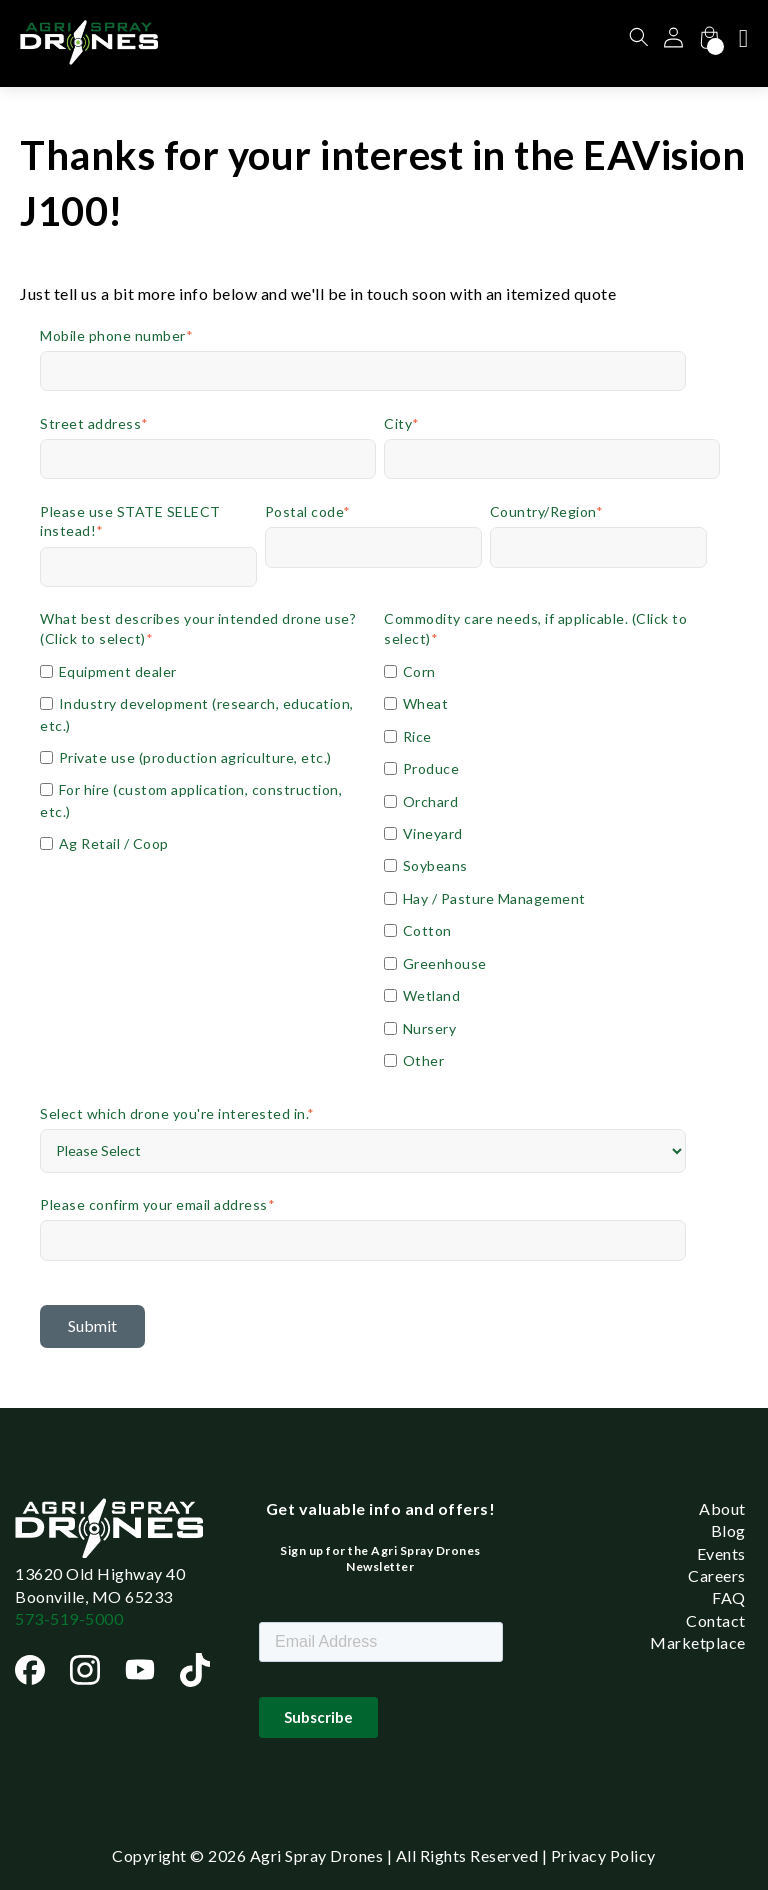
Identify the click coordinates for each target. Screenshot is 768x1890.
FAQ (729, 1597)
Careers (717, 1575)
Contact (716, 1620)
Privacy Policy (603, 1855)
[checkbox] (208, 757)
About (722, 1508)
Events (721, 1553)
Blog (728, 1530)
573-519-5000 (69, 1618)
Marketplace (698, 1642)
